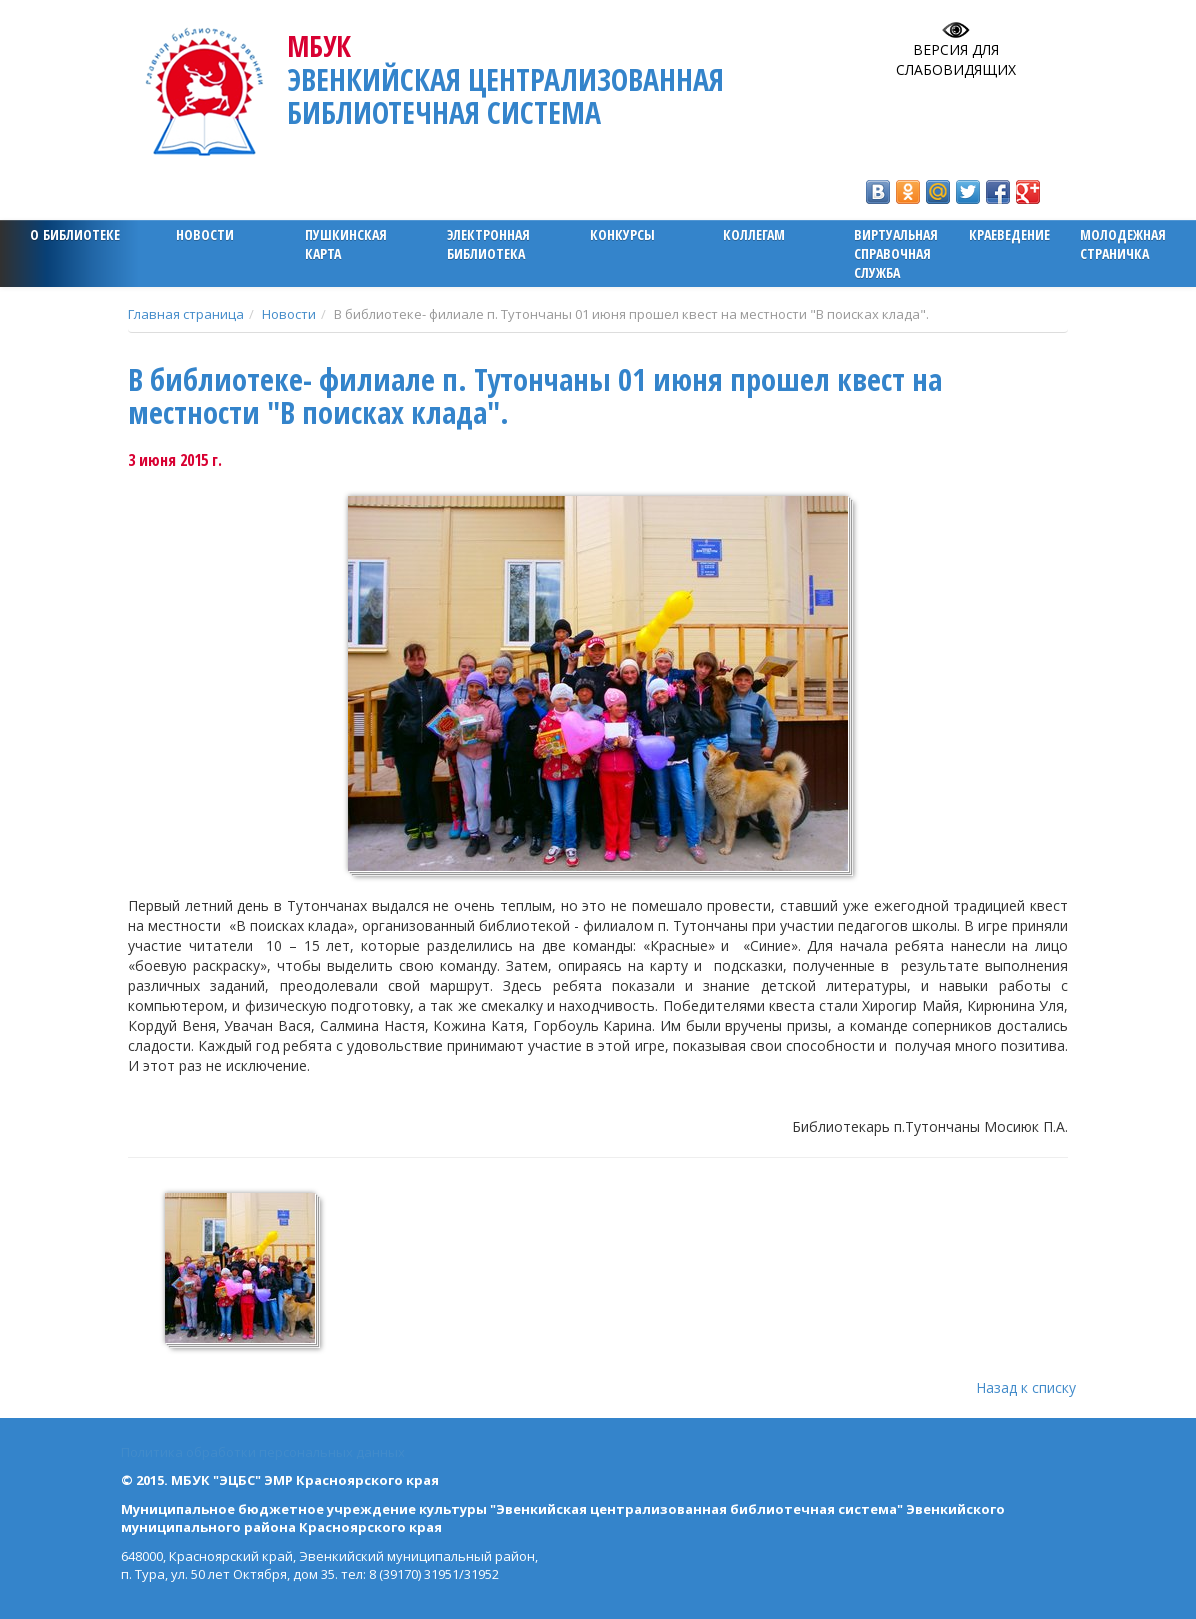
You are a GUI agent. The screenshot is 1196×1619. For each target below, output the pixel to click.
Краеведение (1009, 234)
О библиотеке (75, 234)
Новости (205, 234)
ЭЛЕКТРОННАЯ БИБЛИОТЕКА (488, 244)
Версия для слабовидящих (956, 59)
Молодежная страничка (1123, 244)
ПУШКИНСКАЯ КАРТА (346, 244)
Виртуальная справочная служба (896, 253)
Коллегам (754, 234)
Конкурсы (622, 234)
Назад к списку (1026, 1387)
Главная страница (186, 314)
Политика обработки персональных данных (263, 1452)
